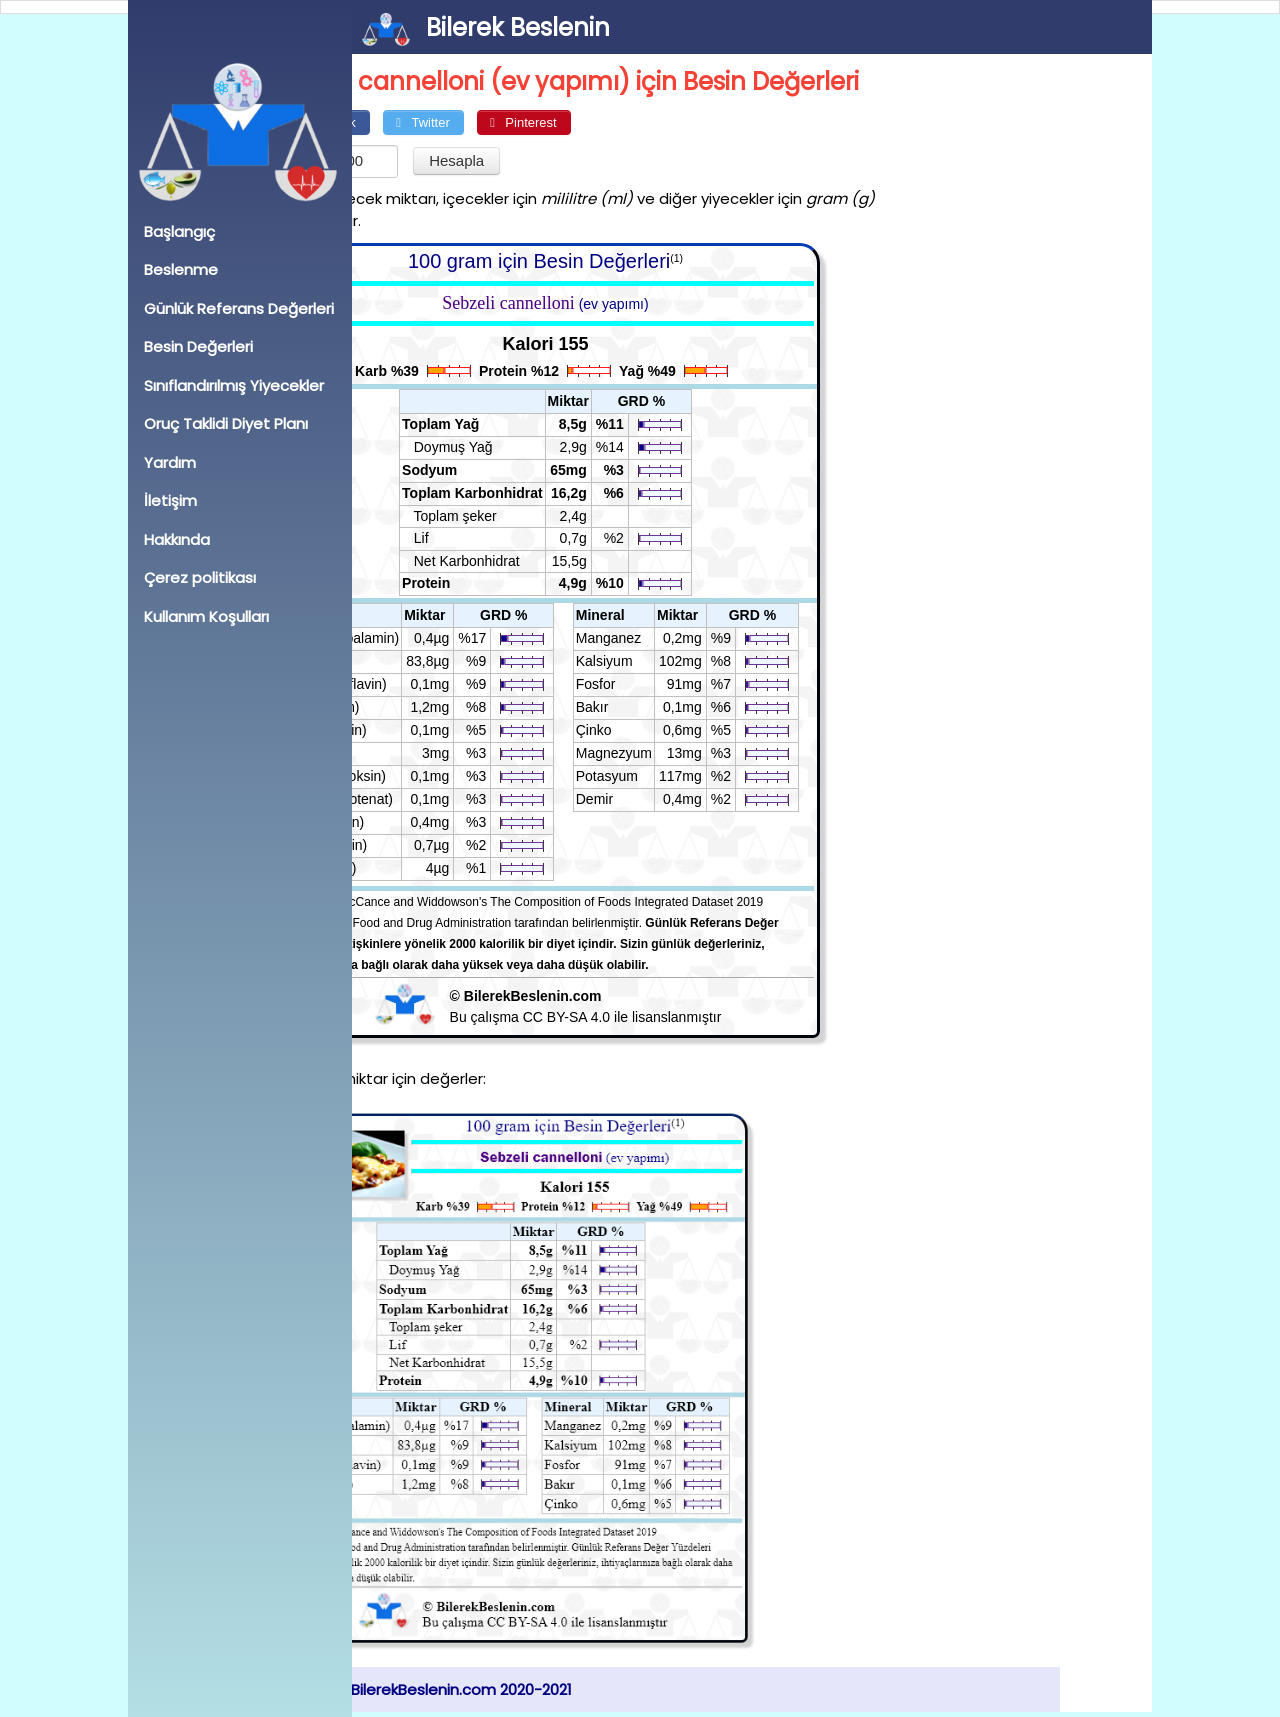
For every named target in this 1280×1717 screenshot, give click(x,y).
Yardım (170, 462)
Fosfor (687, 684)
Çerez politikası (200, 577)
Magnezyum (705, 753)
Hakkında (177, 539)
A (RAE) (411, 661)
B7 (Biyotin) (422, 845)
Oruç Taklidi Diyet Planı (226, 423)
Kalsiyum (695, 661)
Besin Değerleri (198, 346)
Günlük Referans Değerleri (239, 308)
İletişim (170, 500)
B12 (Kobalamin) (438, 638)
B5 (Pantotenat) (435, 799)
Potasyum (698, 776)
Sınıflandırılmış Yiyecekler (234, 385)
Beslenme (181, 269)
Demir (685, 799)
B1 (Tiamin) (422, 730)
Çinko (685, 730)
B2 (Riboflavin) (432, 684)
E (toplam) (418, 707)
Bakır (683, 707)
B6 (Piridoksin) (431, 776)
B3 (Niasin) (420, 822)
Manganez (699, 638)
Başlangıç (179, 231)
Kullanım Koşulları (206, 616)
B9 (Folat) (416, 868)
